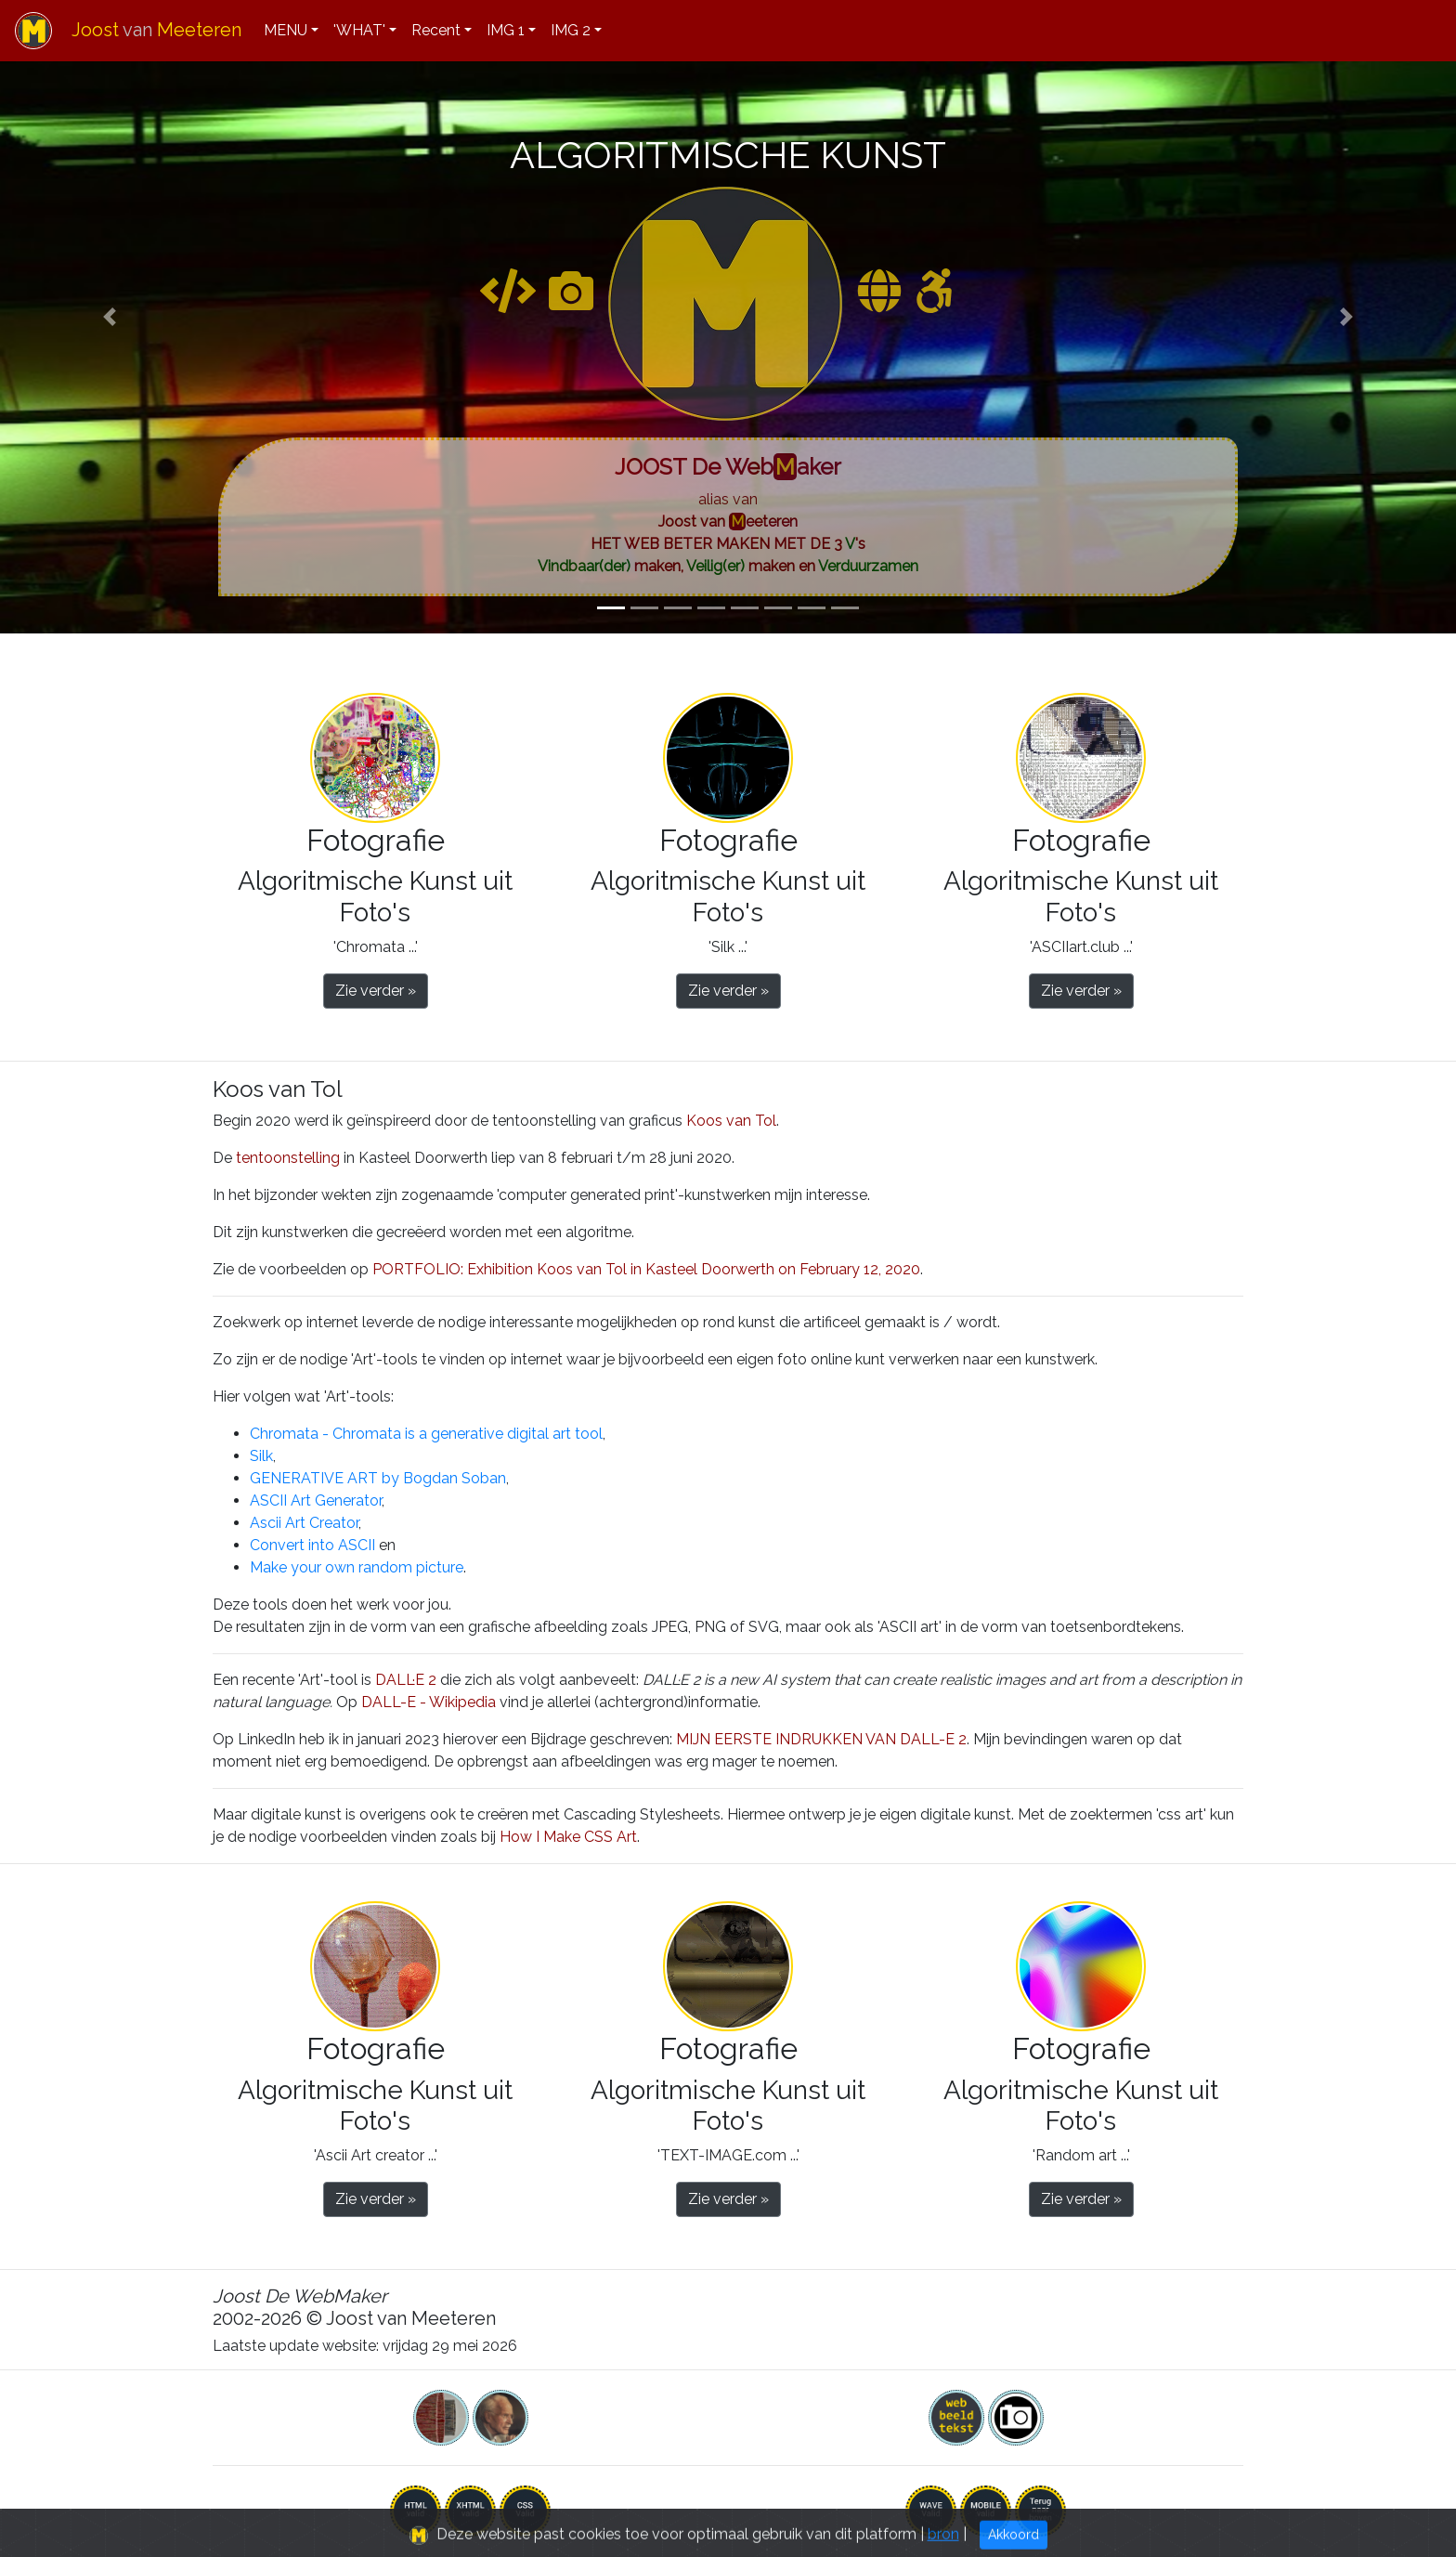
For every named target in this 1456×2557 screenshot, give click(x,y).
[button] (109, 316)
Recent (436, 30)
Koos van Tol (731, 1120)
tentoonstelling (288, 1158)
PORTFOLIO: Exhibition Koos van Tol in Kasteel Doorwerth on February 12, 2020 (646, 1269)
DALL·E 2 (405, 1680)
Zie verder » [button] (375, 990)
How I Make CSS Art (568, 1837)
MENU (285, 30)
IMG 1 (506, 30)
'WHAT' (359, 30)
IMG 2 (571, 30)
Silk (261, 1456)
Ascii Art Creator (304, 1523)
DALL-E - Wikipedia (428, 1702)
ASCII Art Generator (316, 1500)
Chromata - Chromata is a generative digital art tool (426, 1433)
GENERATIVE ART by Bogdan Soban (378, 1478)
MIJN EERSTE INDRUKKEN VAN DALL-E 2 (821, 1739)
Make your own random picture (356, 1567)
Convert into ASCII (312, 1545)
